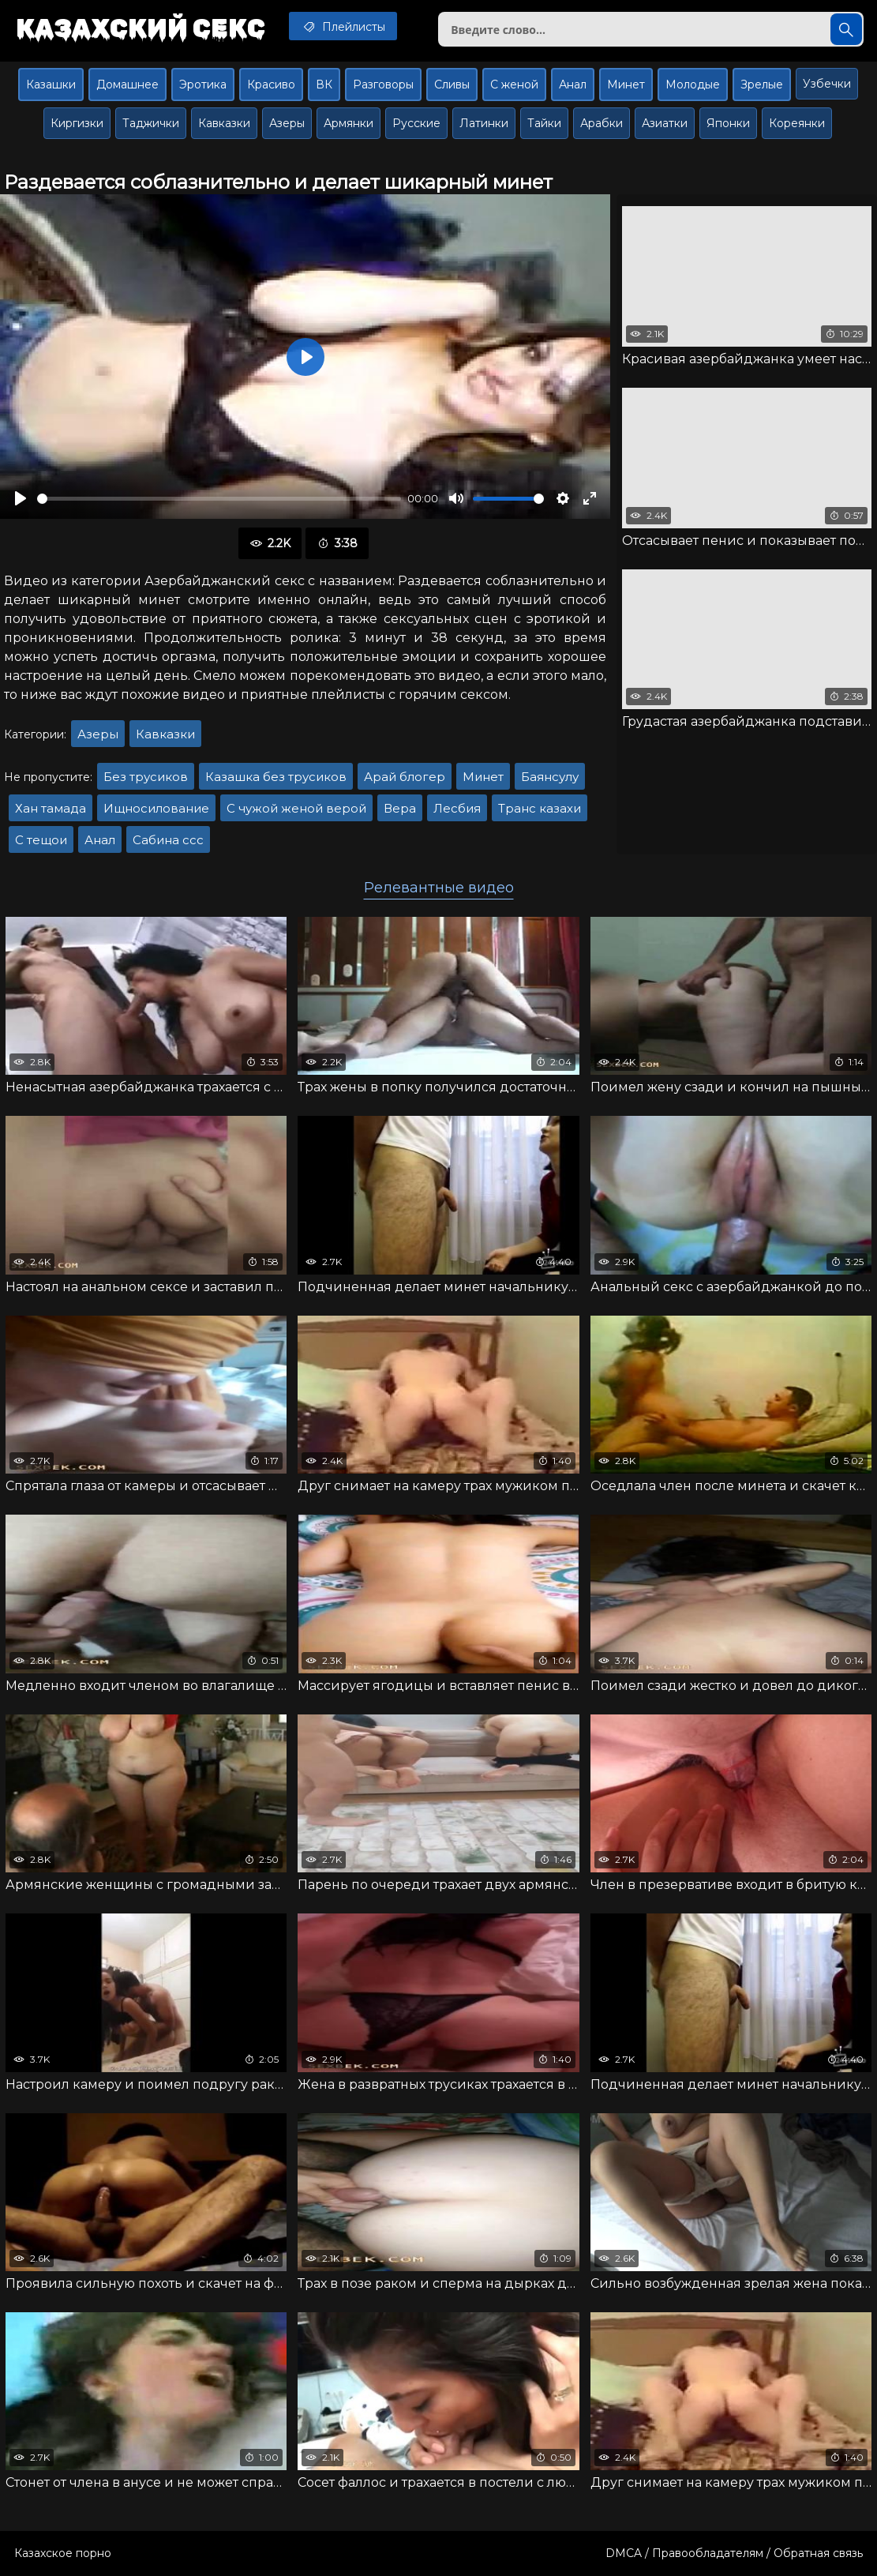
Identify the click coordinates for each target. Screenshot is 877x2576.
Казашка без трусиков (276, 776)
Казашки (51, 84)
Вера (400, 808)
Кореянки (797, 123)
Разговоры (383, 84)
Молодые (692, 84)
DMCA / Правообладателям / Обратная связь (734, 2553)
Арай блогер (404, 776)
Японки (728, 123)
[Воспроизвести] (20, 498)
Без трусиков (145, 776)
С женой (514, 84)
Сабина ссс (168, 839)
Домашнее (127, 84)
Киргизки (77, 123)
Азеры (287, 123)
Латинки (483, 123)
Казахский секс (140, 27)
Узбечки (827, 84)
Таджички (150, 123)
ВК (324, 84)
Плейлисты (343, 26)
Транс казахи (539, 808)
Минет (626, 84)
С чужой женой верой (296, 808)
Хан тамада (50, 808)
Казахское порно (62, 2553)
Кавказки (224, 123)
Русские (416, 123)
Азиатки (665, 123)
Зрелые (761, 84)
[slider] (219, 498)
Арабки (601, 123)
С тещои (41, 839)
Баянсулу (550, 776)
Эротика (203, 84)
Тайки (544, 123)
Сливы (452, 84)
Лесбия (457, 808)
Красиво (271, 84)
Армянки (348, 123)
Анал (573, 84)
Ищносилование (156, 808)
